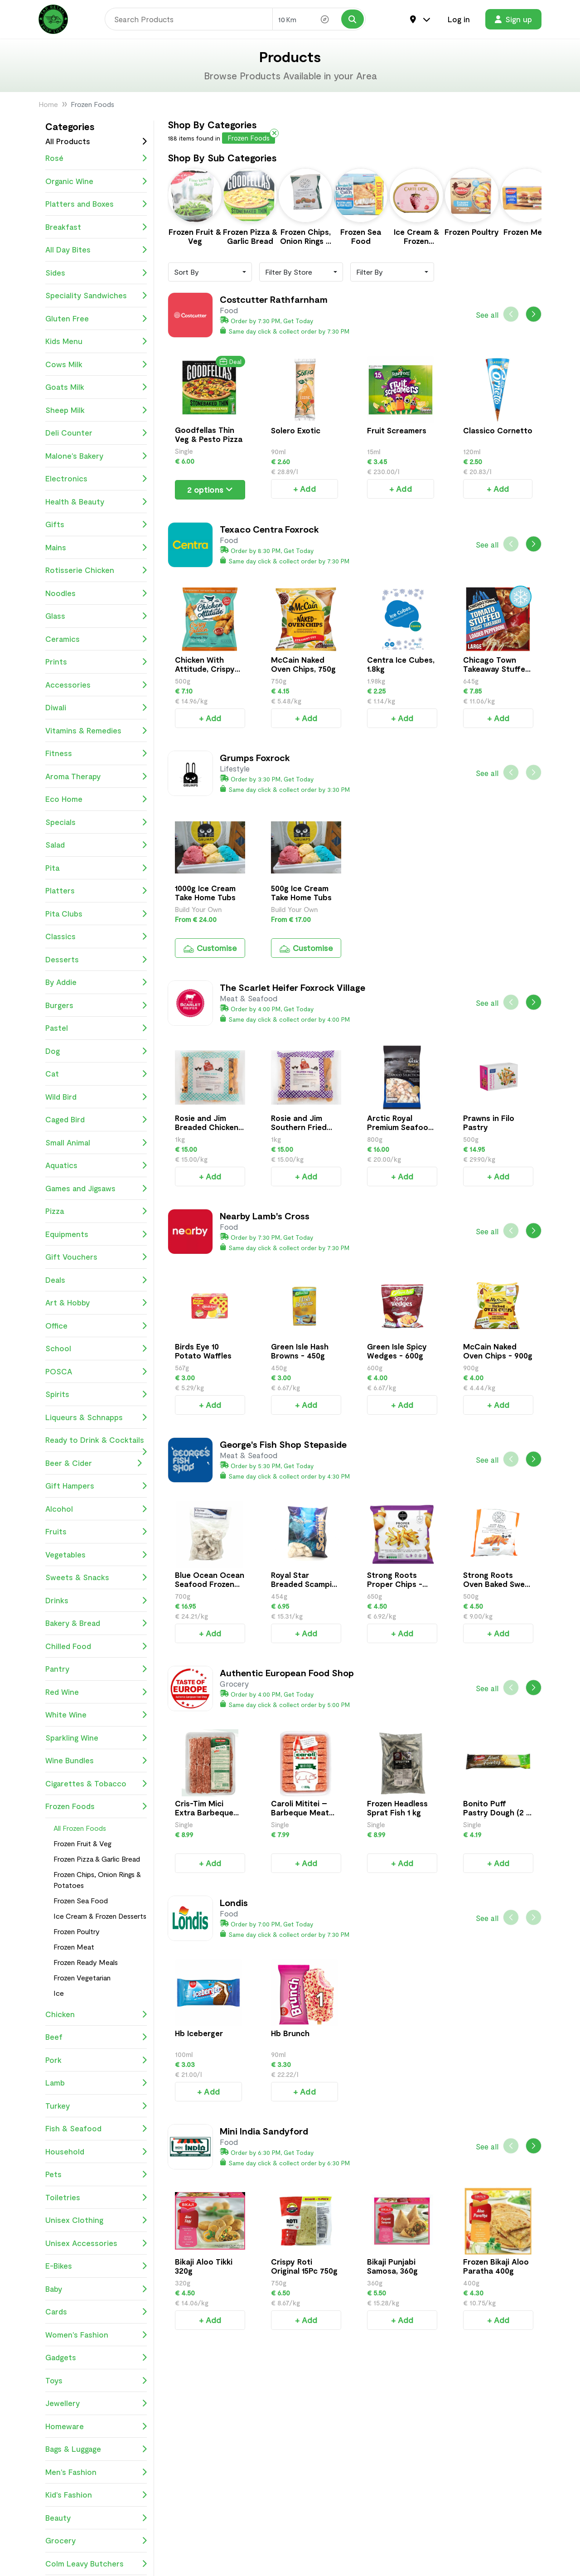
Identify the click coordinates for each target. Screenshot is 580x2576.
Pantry (96, 1669)
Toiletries (96, 2197)
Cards (96, 2312)
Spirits (96, 1394)
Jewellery (96, 2403)
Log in (459, 19)
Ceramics (96, 639)
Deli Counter (96, 433)
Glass (96, 616)
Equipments (96, 1234)
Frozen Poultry (76, 1931)
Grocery (96, 2541)
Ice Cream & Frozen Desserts (99, 1915)
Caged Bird (96, 1119)
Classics (96, 936)
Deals (96, 1280)
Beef (96, 2037)
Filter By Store (288, 261)
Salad (96, 845)
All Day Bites (96, 250)
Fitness (96, 753)
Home (48, 104)
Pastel (96, 1028)
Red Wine (96, 1692)
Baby (96, 2289)
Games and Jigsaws (96, 1188)
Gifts (96, 524)
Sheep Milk (96, 410)
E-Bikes (96, 2266)
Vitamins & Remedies (96, 731)
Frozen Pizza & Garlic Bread (96, 1858)
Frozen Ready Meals (85, 1962)
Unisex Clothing (96, 2220)
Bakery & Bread (96, 1623)
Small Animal (96, 1143)
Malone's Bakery (96, 456)
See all (487, 304)
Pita (96, 868)
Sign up (513, 19)
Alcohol (96, 1509)
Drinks (96, 1600)
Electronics (96, 479)
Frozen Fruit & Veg (82, 1843)
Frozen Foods (96, 1806)
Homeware (96, 2426)
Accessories (96, 685)
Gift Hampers (96, 1486)
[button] (533, 304)
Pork (96, 2060)
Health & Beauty (96, 502)
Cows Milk (96, 364)
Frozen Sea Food (80, 1900)
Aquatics (96, 1165)
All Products (67, 141)
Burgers (96, 1005)
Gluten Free (96, 319)
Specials (96, 822)
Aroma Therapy (96, 776)
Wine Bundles (96, 1760)
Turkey (96, 2106)
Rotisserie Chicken (96, 570)
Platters (96, 891)
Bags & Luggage (96, 2449)
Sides (96, 273)
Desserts (96, 959)
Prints (96, 662)
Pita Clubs (96, 914)
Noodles (96, 593)
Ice (58, 1993)
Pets (96, 2174)
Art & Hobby (96, 1303)
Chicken (96, 2014)
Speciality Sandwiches (96, 295)
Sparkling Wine (96, 1738)
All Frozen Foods (79, 1828)
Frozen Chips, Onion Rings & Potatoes (97, 1879)
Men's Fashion (96, 2472)
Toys (96, 2381)
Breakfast (96, 227)
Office (96, 1326)
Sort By (186, 261)
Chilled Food (96, 1646)
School (96, 1348)
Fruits (96, 1532)
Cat (96, 1074)
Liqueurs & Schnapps (96, 1417)
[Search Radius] (319, 19)
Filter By (369, 261)
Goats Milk (96, 387)
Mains (96, 547)
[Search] (188, 19)
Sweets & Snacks (96, 1577)
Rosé (96, 158)
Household (96, 2152)
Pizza (96, 1211)
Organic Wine (96, 181)
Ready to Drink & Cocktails (96, 1443)
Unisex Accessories (96, 2243)
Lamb (96, 2083)
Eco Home (96, 799)
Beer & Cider (93, 1463)
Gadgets (96, 2357)
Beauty (96, 2518)
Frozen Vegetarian (82, 1977)
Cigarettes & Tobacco (96, 1784)
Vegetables (96, 1555)
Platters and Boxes (96, 204)
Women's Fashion (96, 2335)
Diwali (96, 707)
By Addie (96, 982)
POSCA (96, 1372)
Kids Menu (96, 341)
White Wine (96, 1715)
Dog (96, 1051)
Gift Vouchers (96, 1257)
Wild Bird (96, 1097)
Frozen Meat (73, 1946)
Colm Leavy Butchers (96, 2564)
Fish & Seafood (96, 2129)
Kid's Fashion (96, 2495)
